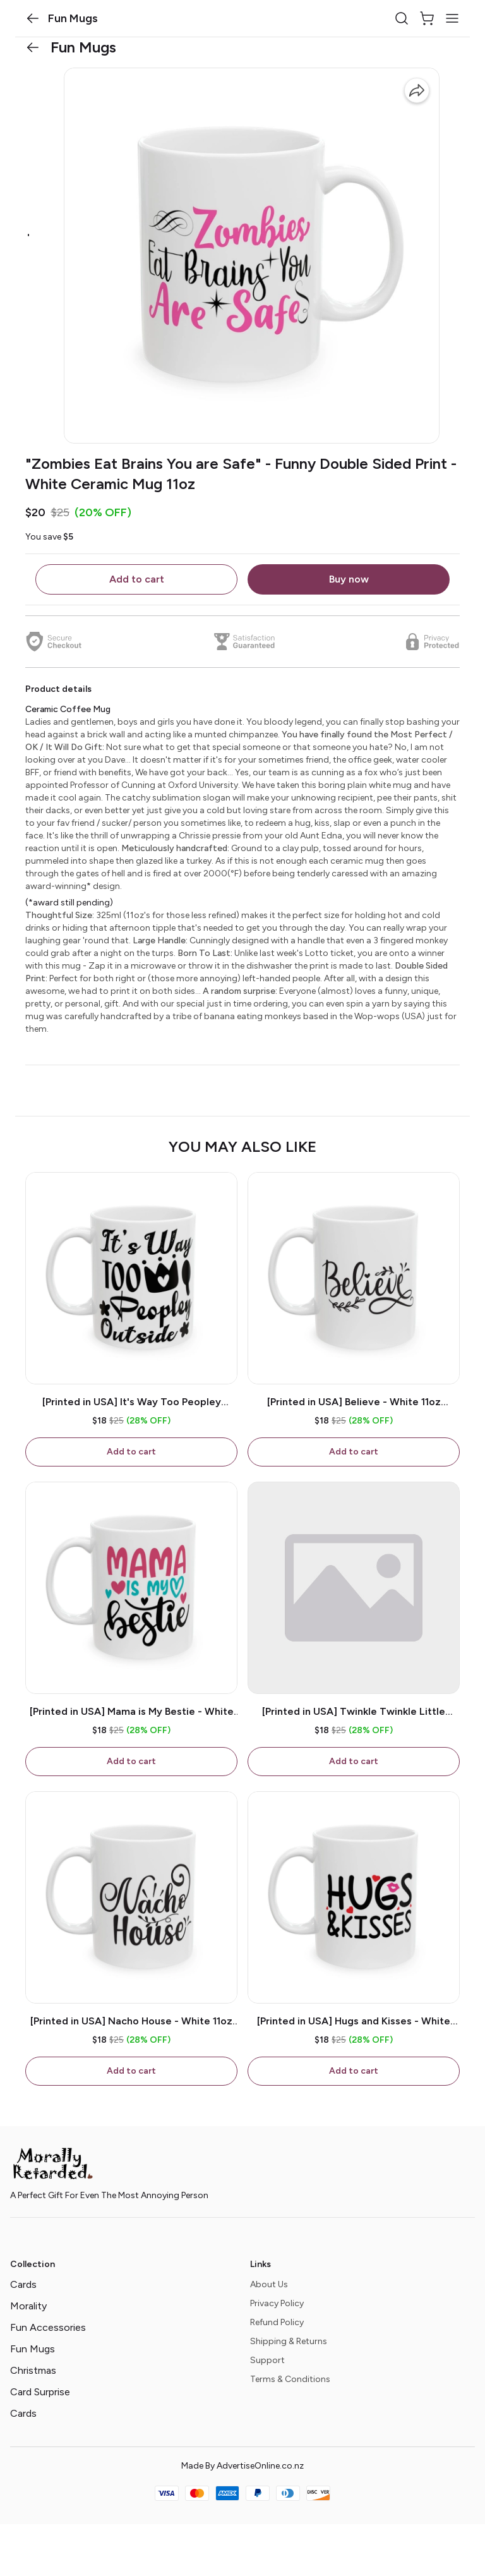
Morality (28, 2306)
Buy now (349, 579)
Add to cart (136, 579)
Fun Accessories (48, 2327)
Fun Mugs (32, 2349)
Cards (23, 2284)
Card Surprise (40, 2392)
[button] (32, 18)
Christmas (33, 2370)
